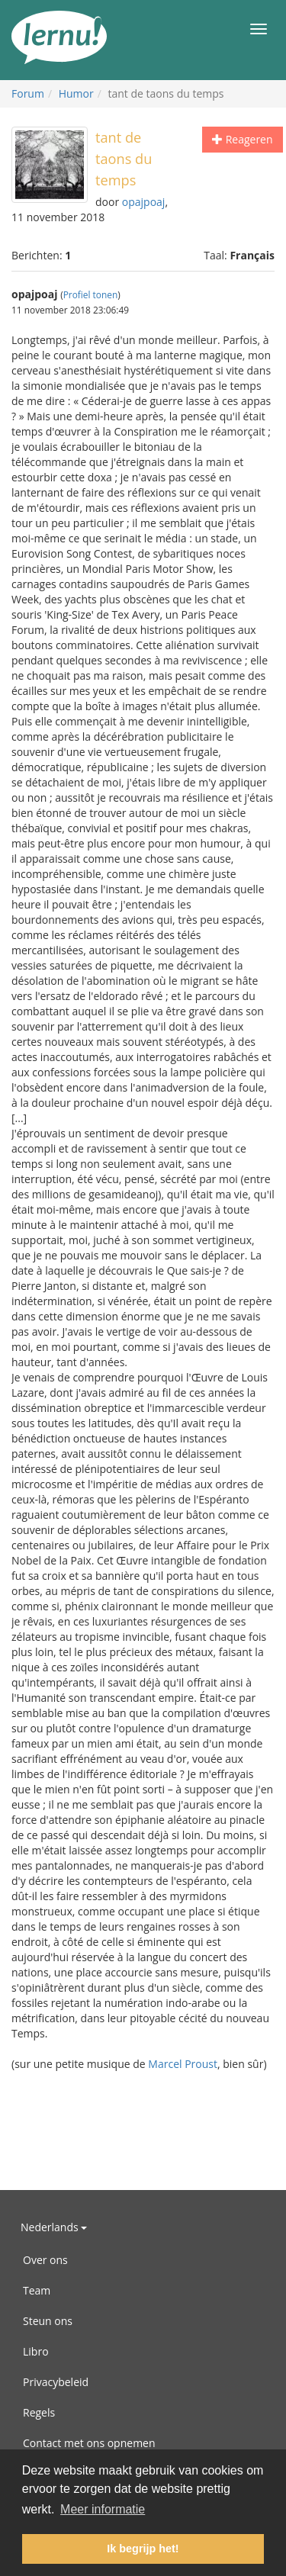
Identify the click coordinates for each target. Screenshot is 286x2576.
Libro (36, 2351)
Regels (39, 2412)
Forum (27, 93)
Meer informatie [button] (102, 2509)
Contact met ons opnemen (89, 2443)
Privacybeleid (55, 2382)
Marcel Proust (182, 2064)
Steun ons (47, 2321)
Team (36, 2290)
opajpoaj (143, 202)
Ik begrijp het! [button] (142, 2548)
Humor (76, 93)
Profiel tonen (90, 294)
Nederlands (54, 2227)
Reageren (242, 139)
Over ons (45, 2260)
